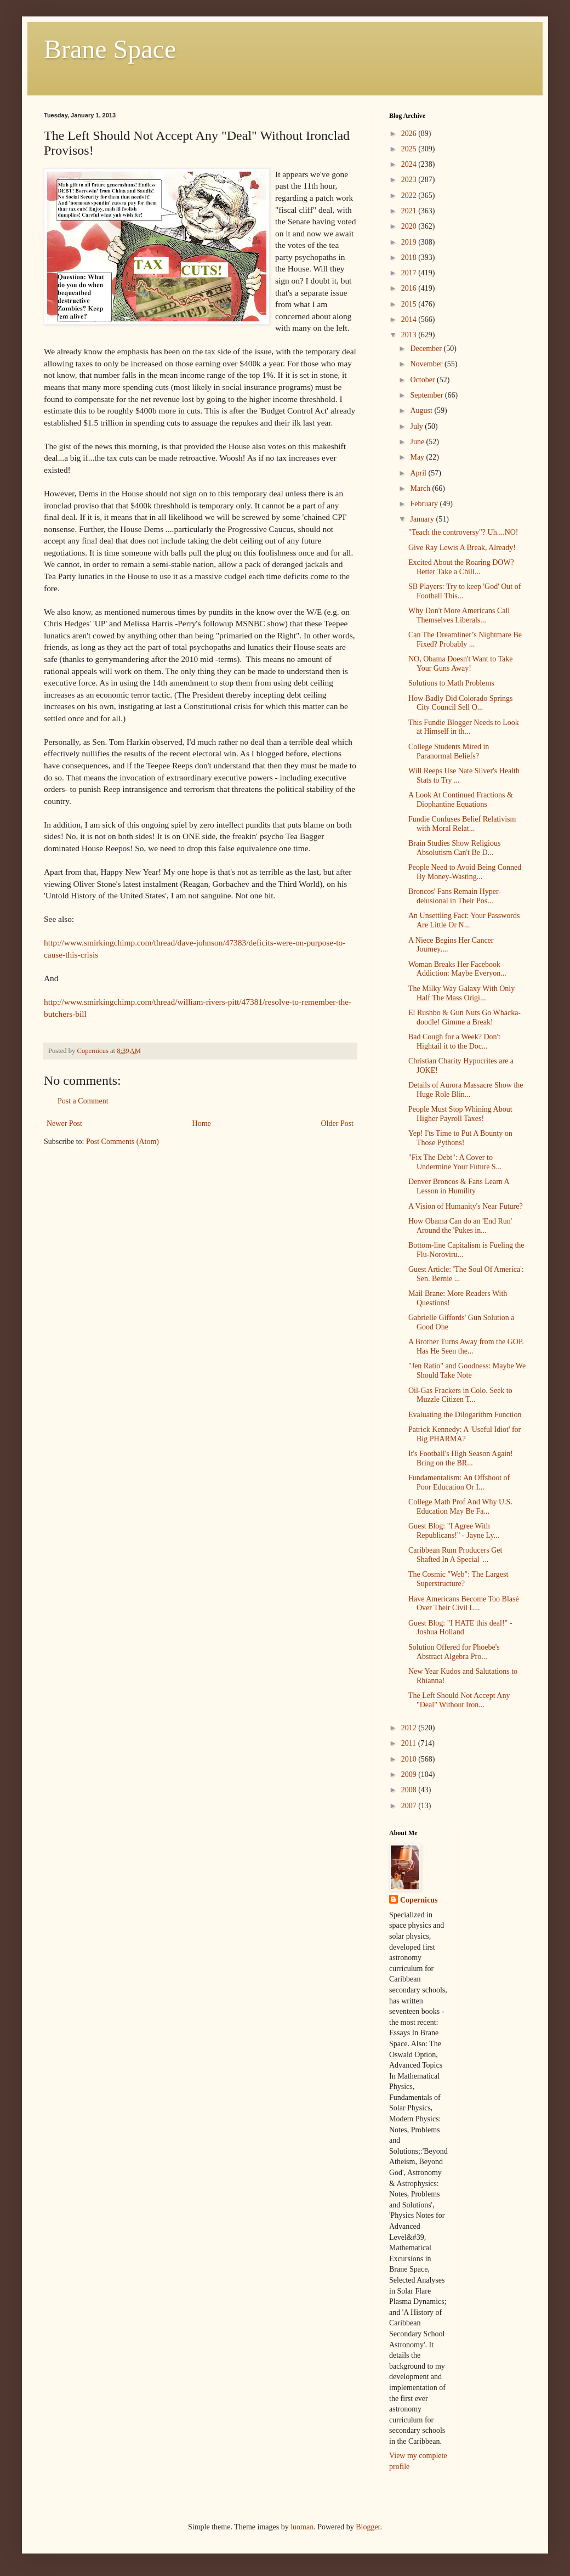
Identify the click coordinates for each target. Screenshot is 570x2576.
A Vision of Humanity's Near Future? (465, 1206)
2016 (410, 288)
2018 (410, 257)
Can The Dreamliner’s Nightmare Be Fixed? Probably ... (465, 639)
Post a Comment (83, 1101)
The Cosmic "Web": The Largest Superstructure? (458, 1579)
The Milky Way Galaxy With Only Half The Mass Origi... (461, 993)
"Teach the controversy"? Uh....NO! (463, 532)
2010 (410, 1759)
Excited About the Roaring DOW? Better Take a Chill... (461, 567)
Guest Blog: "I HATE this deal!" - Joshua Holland (460, 1628)
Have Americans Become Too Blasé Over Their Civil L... (463, 1603)
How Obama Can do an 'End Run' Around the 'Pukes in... (460, 1226)
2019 (410, 242)
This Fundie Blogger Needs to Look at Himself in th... (463, 727)
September (427, 395)
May (418, 457)
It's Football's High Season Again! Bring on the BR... (460, 1458)
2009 (410, 1774)
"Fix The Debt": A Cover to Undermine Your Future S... (454, 1162)
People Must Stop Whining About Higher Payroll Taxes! (460, 1114)
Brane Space (110, 49)
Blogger (368, 2527)
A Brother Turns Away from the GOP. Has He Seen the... (466, 1346)
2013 (410, 335)
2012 (410, 1728)
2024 (410, 164)
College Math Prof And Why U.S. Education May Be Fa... (460, 1506)
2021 (410, 211)
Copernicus (418, 1900)
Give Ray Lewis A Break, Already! (462, 547)
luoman (302, 2527)
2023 (410, 179)
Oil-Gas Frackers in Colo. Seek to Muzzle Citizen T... (460, 1395)
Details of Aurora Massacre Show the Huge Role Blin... (465, 1090)
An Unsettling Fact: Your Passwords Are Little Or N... (464, 920)
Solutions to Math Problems (451, 683)
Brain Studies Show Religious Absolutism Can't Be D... (454, 848)
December (426, 348)
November (427, 364)
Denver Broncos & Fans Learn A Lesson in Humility (458, 1186)
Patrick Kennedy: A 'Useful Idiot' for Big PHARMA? (464, 1434)
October (423, 380)
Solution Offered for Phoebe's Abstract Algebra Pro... (454, 1652)
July (417, 426)
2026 (410, 133)
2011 (409, 1743)
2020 (410, 226)
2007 (410, 1806)
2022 (410, 195)
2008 (410, 1790)
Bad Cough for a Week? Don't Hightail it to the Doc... (454, 1041)
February (425, 504)
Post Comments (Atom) (122, 1141)
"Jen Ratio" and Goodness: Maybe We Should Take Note (467, 1370)
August (422, 410)
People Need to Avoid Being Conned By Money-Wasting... (464, 872)
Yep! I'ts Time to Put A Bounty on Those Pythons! (460, 1138)
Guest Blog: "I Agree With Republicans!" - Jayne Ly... (453, 1530)
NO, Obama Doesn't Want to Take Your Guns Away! (460, 663)
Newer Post (64, 1123)
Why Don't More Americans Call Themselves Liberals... (459, 615)
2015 (410, 304)
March (421, 488)
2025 (410, 149)
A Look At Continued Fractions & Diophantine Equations (460, 799)
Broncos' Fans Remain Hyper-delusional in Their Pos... (454, 896)
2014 (410, 319)
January (423, 519)
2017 (410, 273)
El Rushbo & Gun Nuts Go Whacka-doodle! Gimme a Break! (464, 1017)
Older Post (337, 1123)
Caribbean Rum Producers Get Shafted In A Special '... (455, 1555)
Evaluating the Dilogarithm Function (464, 1415)
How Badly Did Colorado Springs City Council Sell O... (460, 703)
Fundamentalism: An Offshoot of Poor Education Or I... (459, 1482)
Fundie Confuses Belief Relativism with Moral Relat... (462, 824)
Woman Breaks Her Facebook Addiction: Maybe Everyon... (457, 969)
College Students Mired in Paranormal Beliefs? (448, 751)
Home (201, 1123)
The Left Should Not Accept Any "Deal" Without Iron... (459, 1700)
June (418, 442)
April (419, 473)
